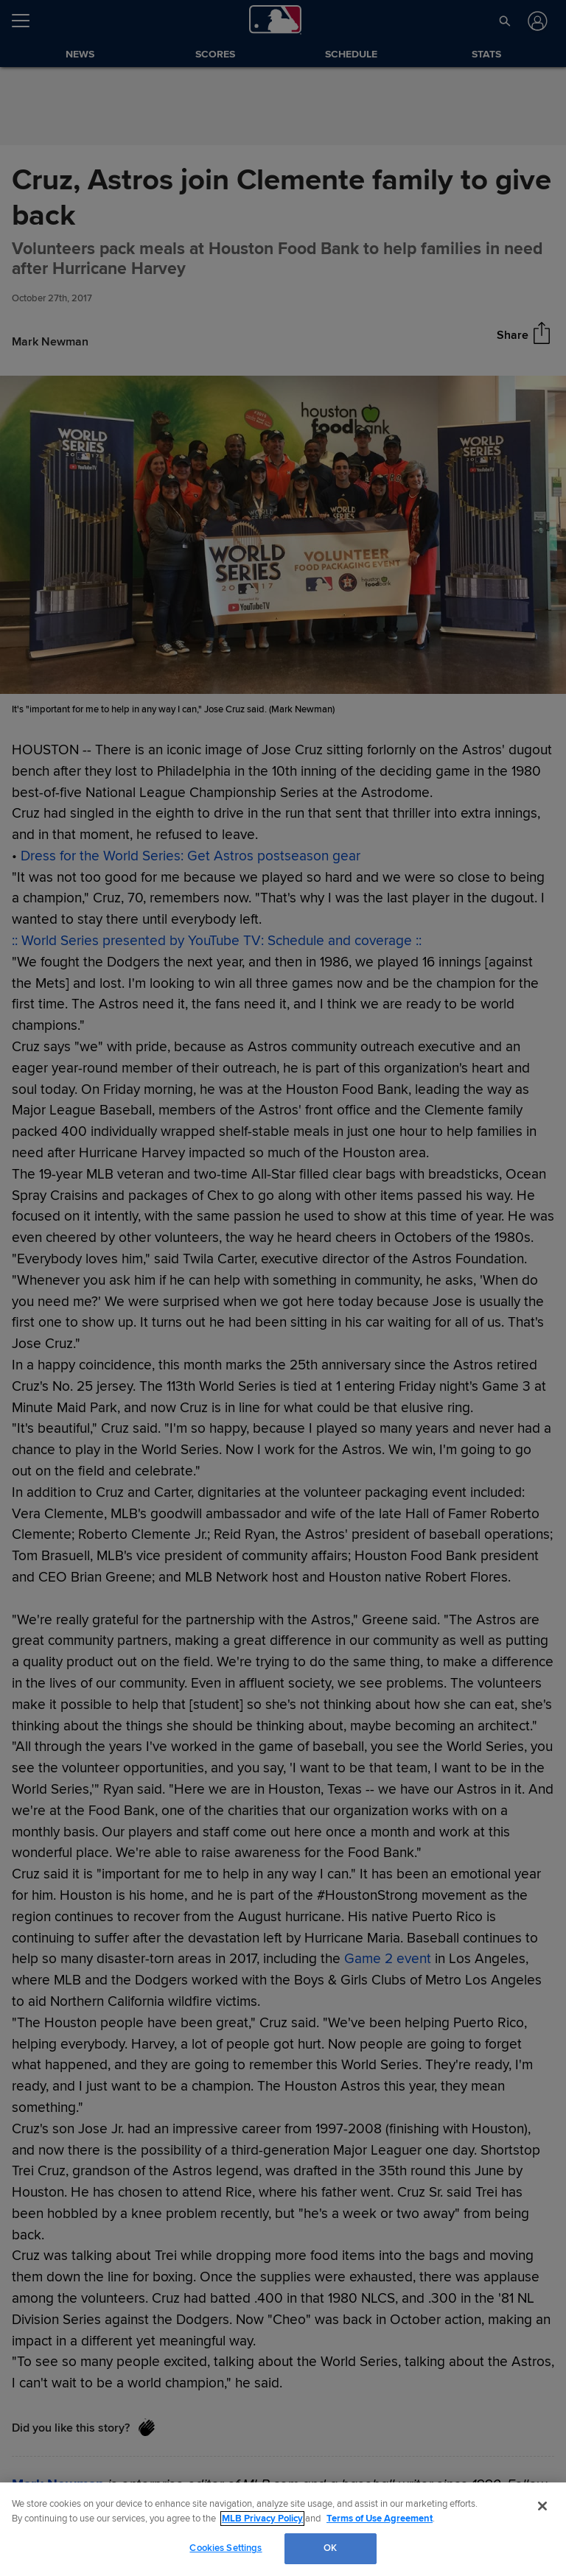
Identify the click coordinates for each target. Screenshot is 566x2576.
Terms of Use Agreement (379, 2518)
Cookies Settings (225, 2548)
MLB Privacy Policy (262, 2518)
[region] (283, 2529)
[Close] (542, 2506)
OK (330, 2548)
